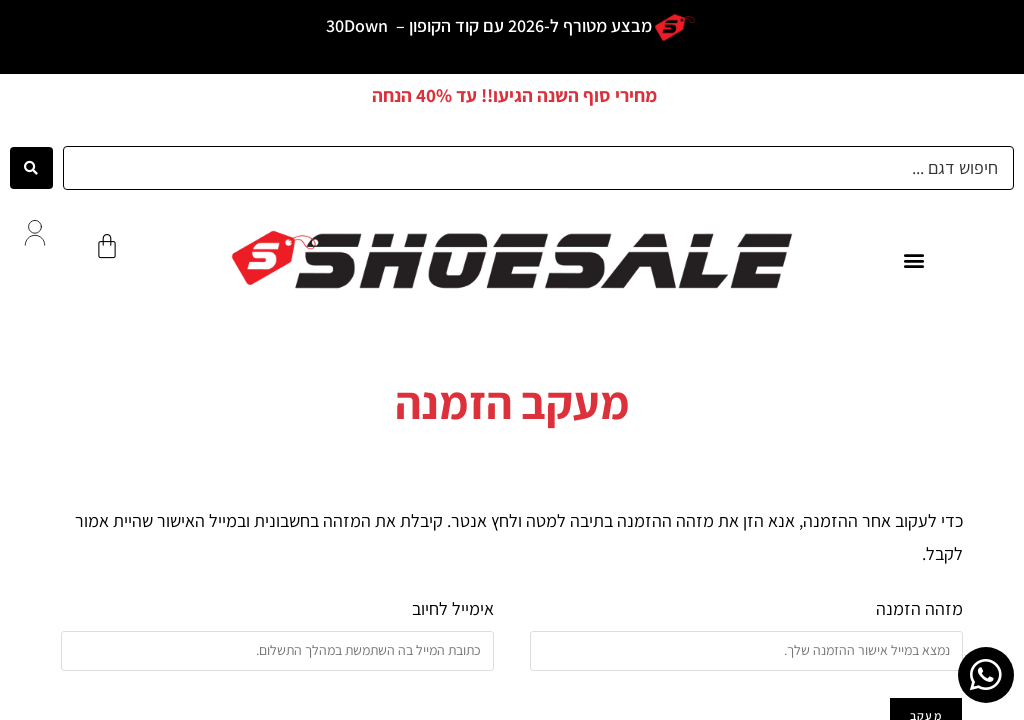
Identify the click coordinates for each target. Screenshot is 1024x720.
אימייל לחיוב (453, 608)
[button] (913, 259)
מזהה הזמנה (919, 608)
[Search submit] (31, 168)
